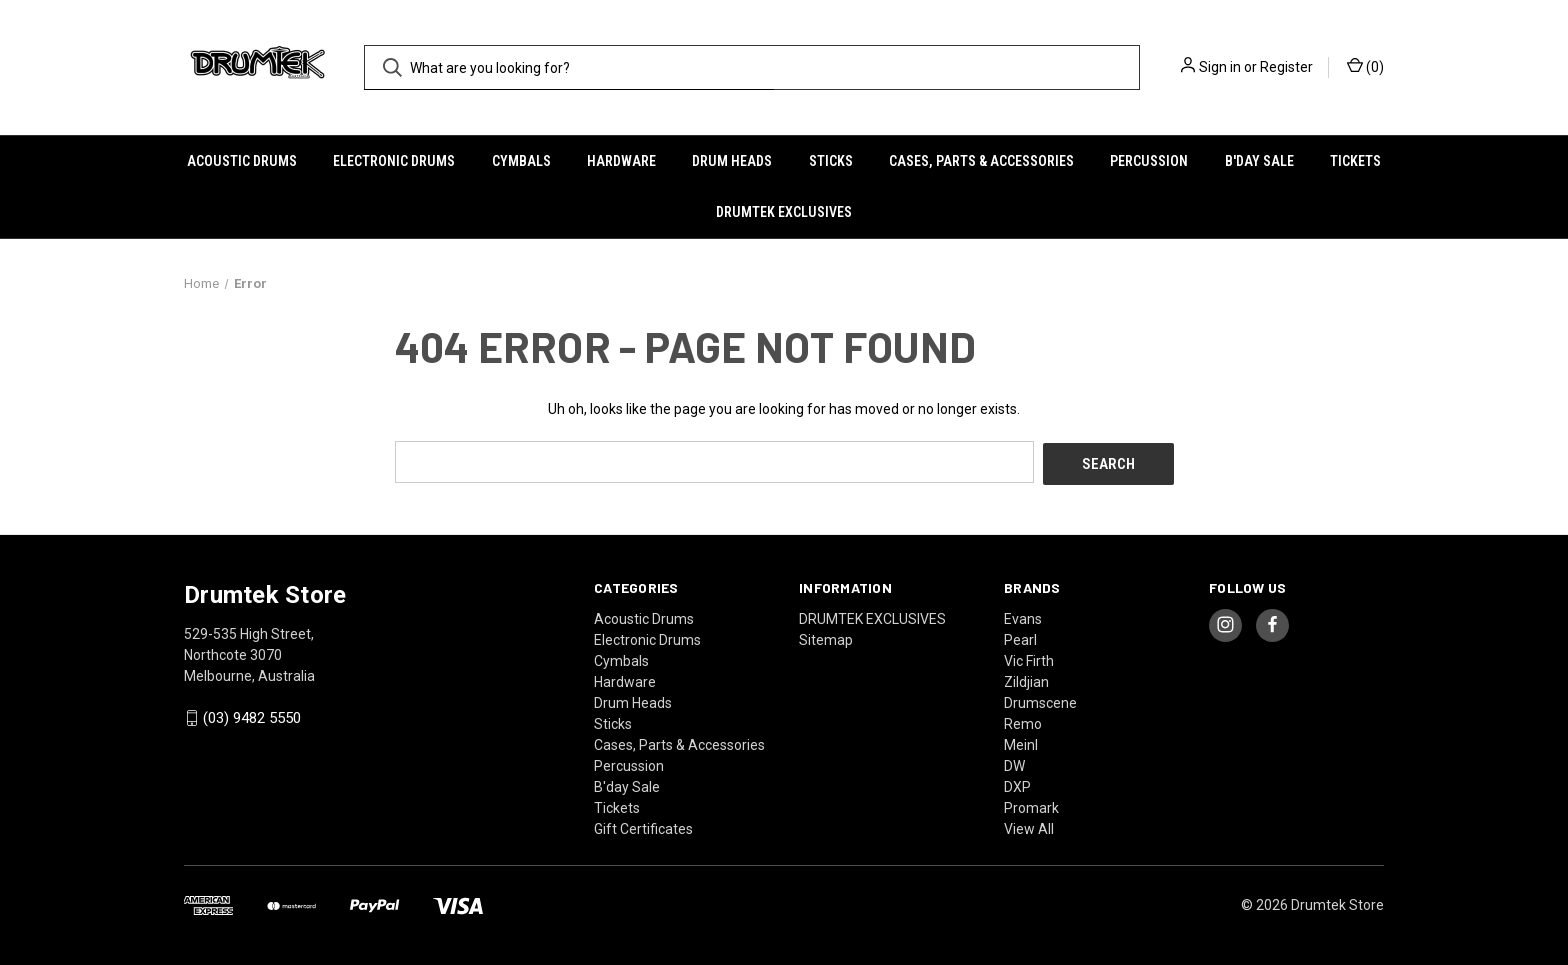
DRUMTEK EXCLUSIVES (784, 212)
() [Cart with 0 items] (1365, 66)
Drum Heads (732, 161)
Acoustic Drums (242, 161)
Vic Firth (1029, 658)
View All (1029, 826)
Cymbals (521, 161)
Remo (1023, 721)
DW (1014, 763)
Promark (1031, 805)
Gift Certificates (643, 826)
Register (1286, 67)
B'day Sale (1259, 161)
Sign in (1220, 67)
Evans (1023, 616)
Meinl (1021, 742)
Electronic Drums (394, 161)
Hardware (621, 161)
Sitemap (826, 637)
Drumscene (1040, 700)
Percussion (1149, 161)
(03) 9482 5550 (252, 716)
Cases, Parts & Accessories (981, 161)
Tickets (1355, 161)
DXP (1017, 784)
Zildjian (1026, 679)
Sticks (831, 161)
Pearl (1020, 637)
